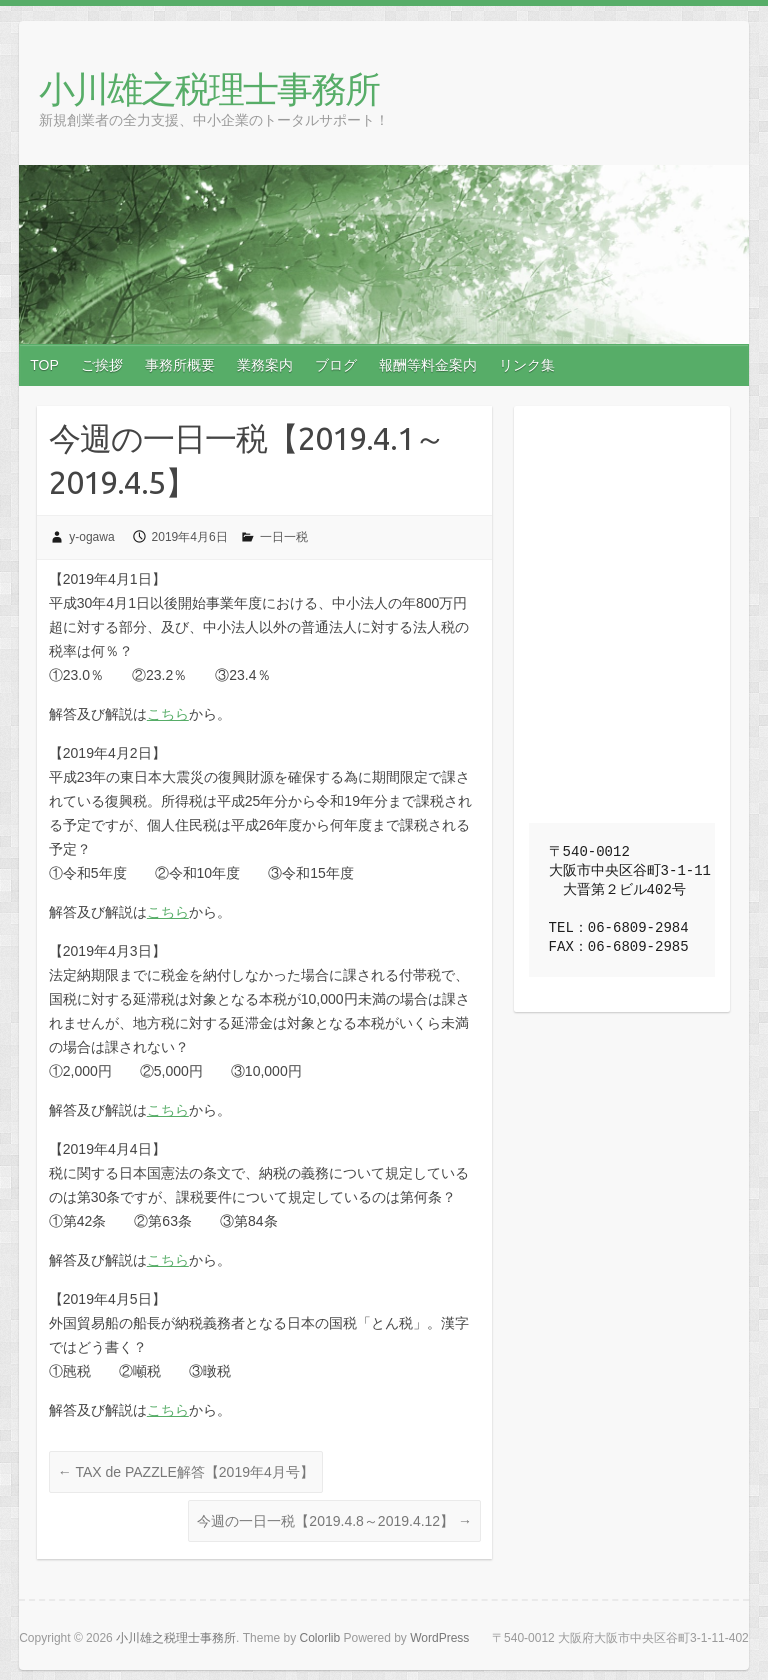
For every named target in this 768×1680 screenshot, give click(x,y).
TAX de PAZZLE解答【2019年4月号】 (186, 1472)
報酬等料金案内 (428, 365)
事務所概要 (180, 365)
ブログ (336, 365)
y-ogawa (91, 537)
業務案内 (265, 365)
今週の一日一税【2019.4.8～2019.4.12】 (334, 1521)
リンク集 (527, 365)
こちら (168, 714)
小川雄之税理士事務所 (209, 88)
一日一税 (284, 537)
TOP (44, 365)
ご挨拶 (102, 365)
